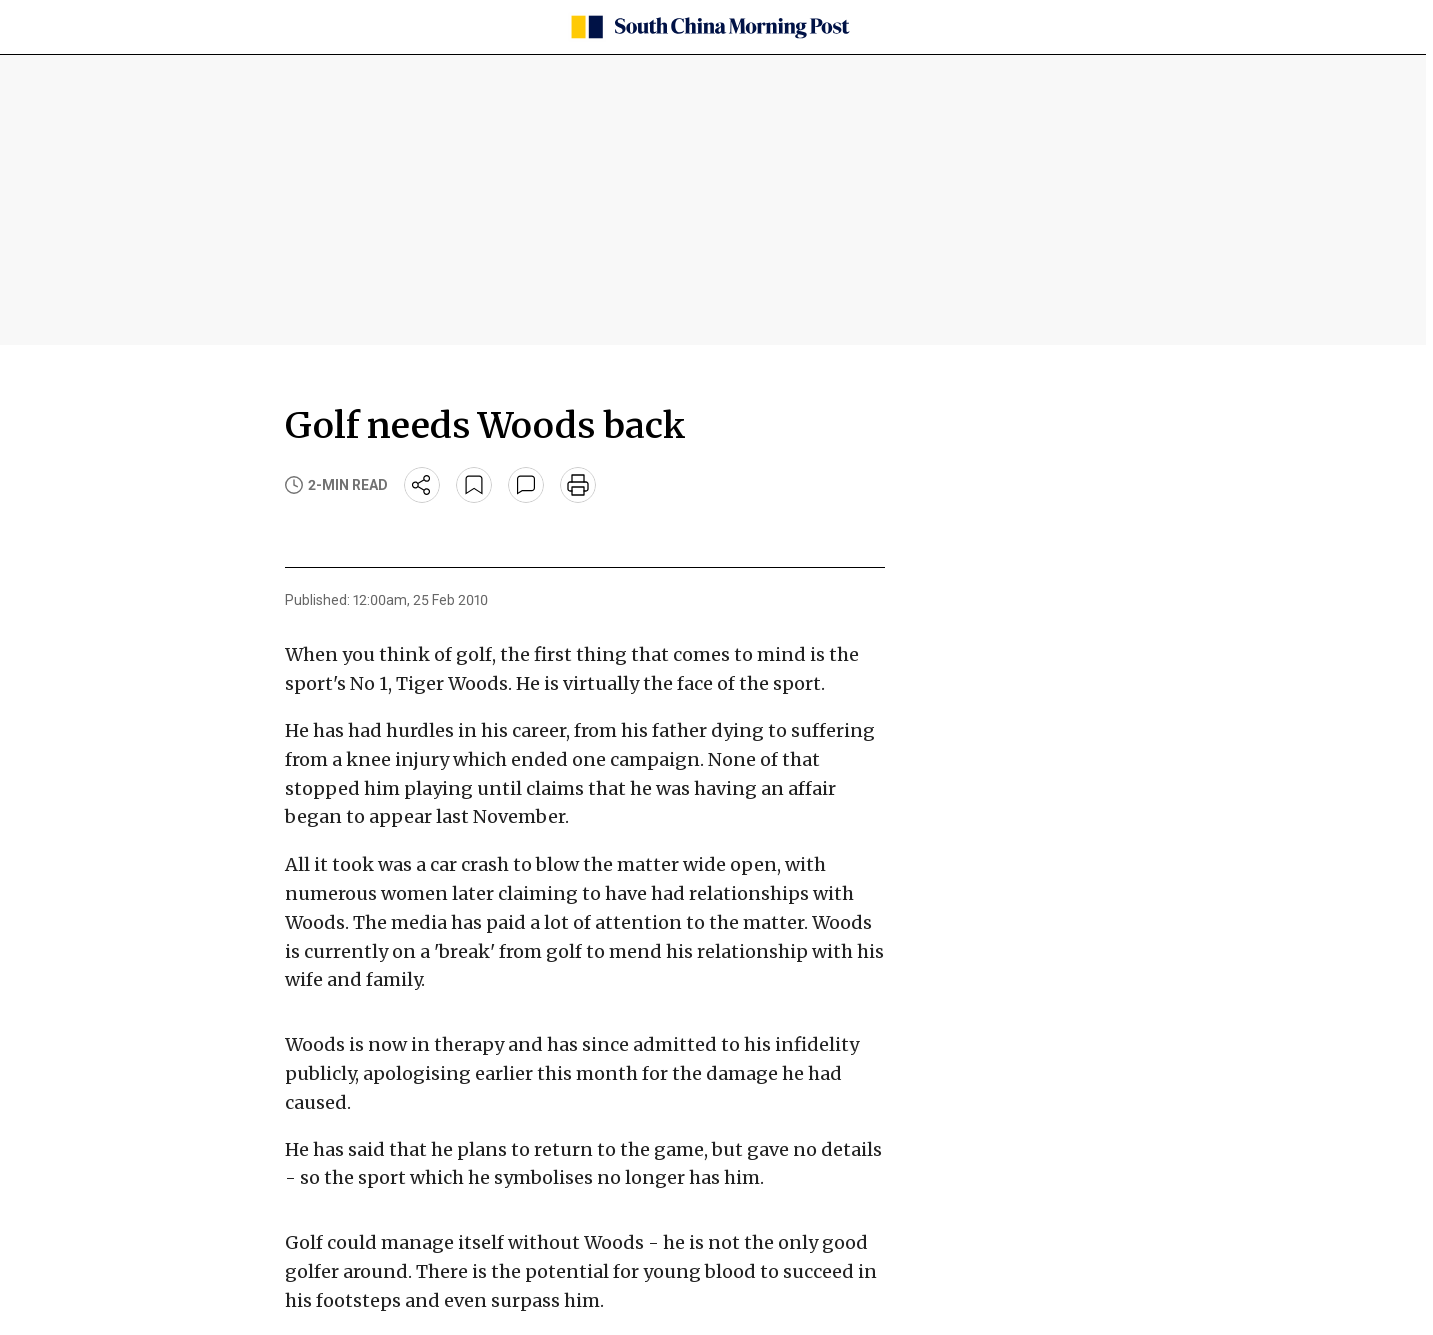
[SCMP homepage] (709, 27)
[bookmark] (474, 485)
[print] (578, 485)
